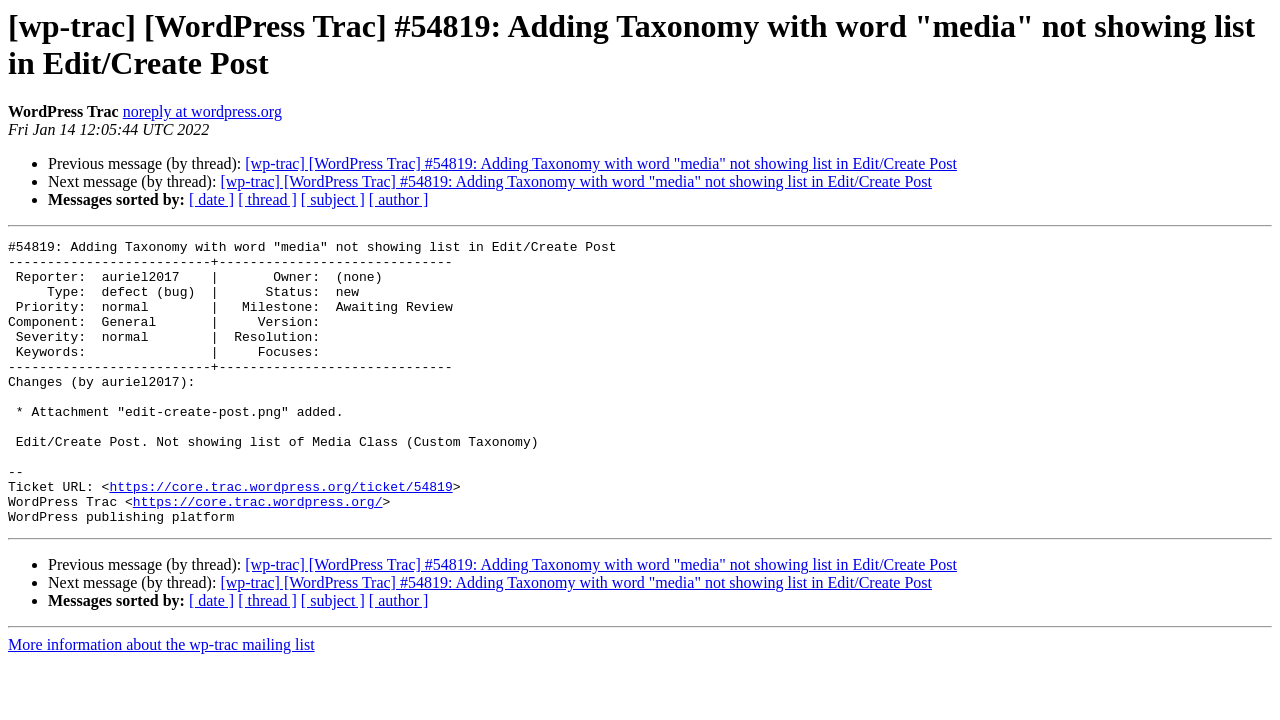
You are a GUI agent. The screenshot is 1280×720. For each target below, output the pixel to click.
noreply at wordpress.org (202, 111)
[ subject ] (333, 199)
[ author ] (399, 199)
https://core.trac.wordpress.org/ (258, 555)
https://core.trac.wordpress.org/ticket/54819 (280, 537)
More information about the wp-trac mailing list (161, 701)
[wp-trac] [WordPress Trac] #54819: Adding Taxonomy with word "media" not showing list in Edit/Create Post (601, 163)
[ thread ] (267, 199)
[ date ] (211, 199)
